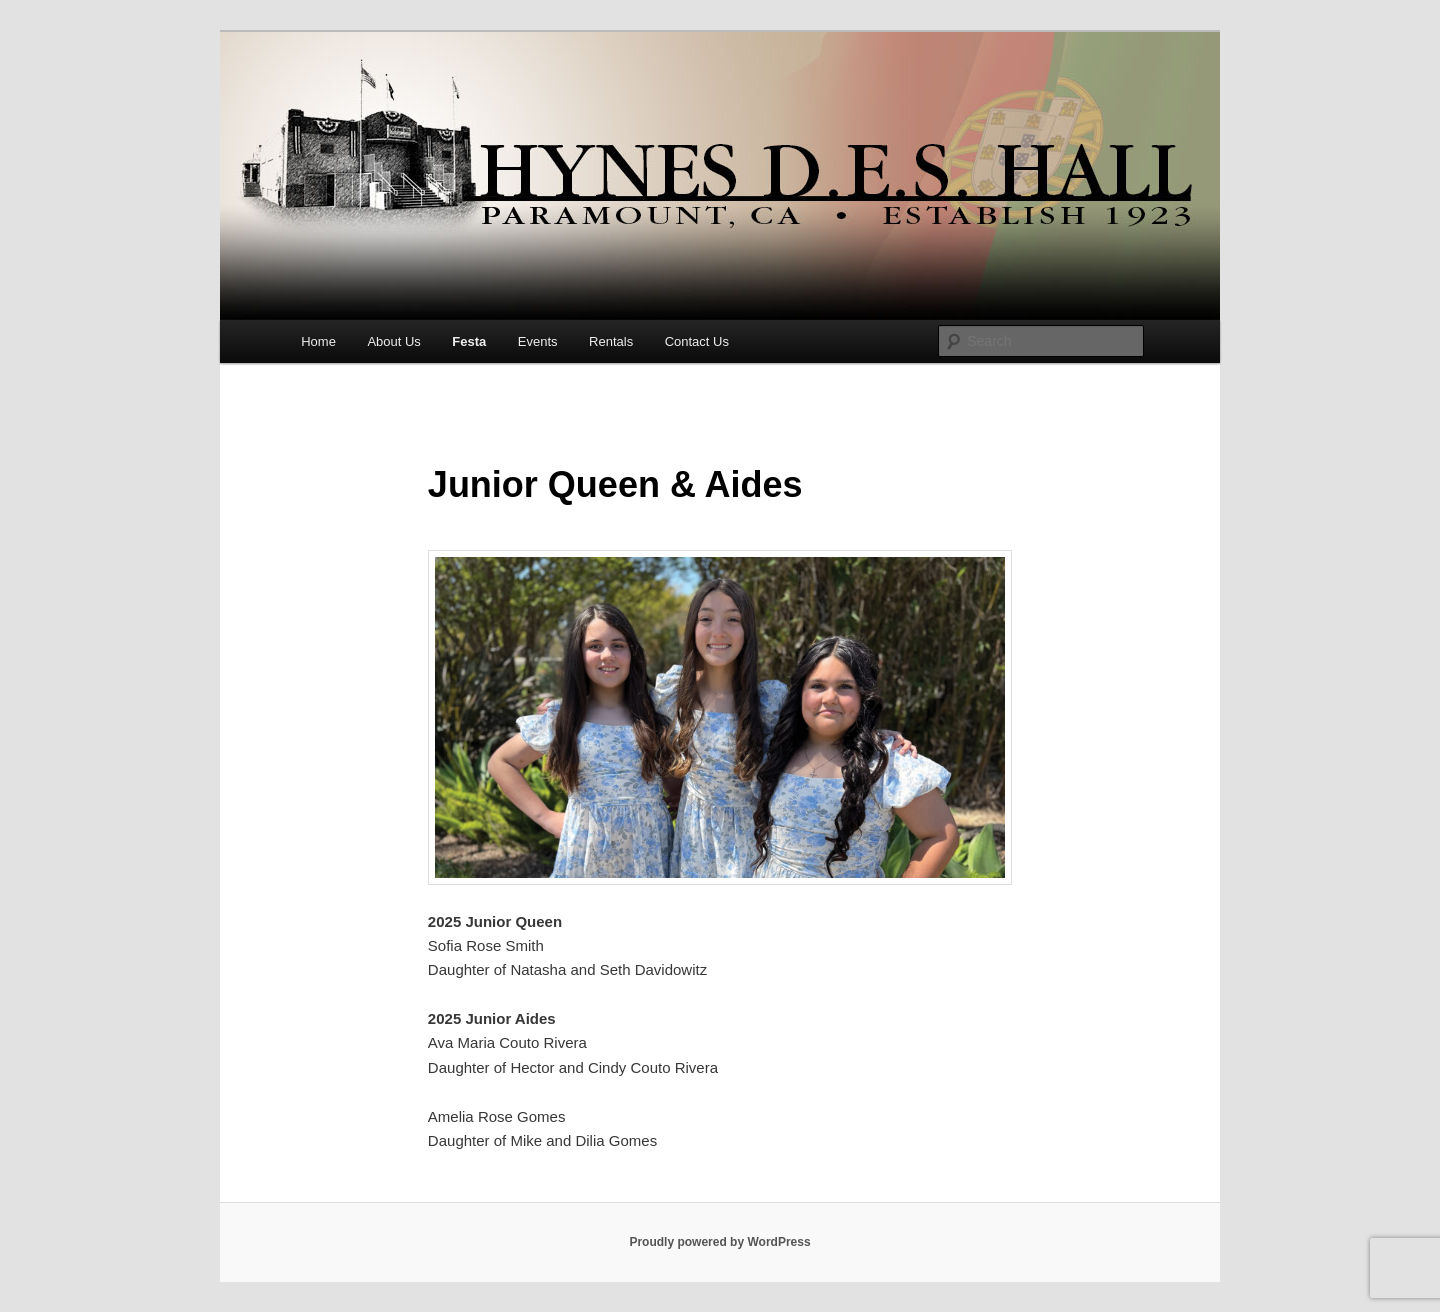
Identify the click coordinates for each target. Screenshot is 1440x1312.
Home (318, 341)
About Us (393, 341)
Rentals (611, 341)
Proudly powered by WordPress (719, 1242)
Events (538, 341)
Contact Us (697, 341)
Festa (469, 341)
